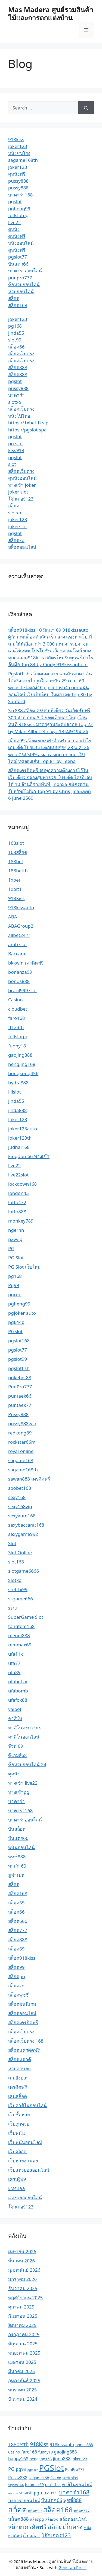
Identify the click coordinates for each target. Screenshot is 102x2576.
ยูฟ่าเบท (16, 1875)
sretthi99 (17, 1589)
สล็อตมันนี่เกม (22, 2004)
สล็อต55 (16, 1903)
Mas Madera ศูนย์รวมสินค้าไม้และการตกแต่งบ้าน (50, 13)
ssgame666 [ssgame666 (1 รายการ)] (16, 2485)
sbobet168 (19, 1488)
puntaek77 (19, 1405)
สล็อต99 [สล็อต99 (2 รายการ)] (35, 2510)
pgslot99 (17, 1359)
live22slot (18, 1175)
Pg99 (13, 1285)
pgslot (15, 201)
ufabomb (18, 1691)
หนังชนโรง (19, 153)
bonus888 (19, 981)
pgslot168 (19, 1340)
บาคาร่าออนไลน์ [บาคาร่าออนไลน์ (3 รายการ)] (24, 2500)
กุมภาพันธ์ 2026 (24, 2270)
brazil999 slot (22, 990)
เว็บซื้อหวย (19, 2114)
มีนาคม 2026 (21, 2261)
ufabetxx (17, 1681)
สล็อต (13, 298)
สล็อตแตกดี (19, 2059)
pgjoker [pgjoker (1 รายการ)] (32, 2470)
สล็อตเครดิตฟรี (23, 2022)
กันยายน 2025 (22, 2316)
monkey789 (20, 1221)
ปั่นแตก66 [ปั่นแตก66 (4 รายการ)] (51, 2500)
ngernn (16, 1230)
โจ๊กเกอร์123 (20, 499)
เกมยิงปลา (18, 2078)
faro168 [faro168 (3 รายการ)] (29, 2452)
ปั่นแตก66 (18, 264)
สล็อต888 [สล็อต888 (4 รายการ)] (18, 2519)
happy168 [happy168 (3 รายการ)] (18, 2459)
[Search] (86, 107)
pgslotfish (19, 1368)
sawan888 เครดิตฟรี (29, 1479)
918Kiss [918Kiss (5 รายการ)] (39, 2444)
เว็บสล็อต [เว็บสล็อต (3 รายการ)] (31, 2536)
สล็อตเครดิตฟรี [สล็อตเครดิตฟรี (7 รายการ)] (27, 2527)
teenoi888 (19, 1635)
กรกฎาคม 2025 (23, 2334)
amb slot (17, 944)
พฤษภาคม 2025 (24, 2353)
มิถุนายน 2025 (23, 2343)
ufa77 (14, 1663)
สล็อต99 (16, 1967)
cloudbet (17, 1009)
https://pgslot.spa (27, 430)
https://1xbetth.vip (28, 423)
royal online (20, 1451)
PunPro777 (20, 1387)
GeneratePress (72, 2567)
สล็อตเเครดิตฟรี (24, 2050)
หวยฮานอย (19, 2068)
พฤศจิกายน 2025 (25, 2297)
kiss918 (16, 450)
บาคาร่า (16, 395)
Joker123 (17, 1119)
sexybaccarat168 (26, 1525)
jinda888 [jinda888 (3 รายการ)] (62, 2459)
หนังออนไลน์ (21, 243)
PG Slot (16, 1258)
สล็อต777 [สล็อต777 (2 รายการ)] (82, 2510)
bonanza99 (20, 972)
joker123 (17, 146)
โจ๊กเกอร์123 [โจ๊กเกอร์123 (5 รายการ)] (56, 2535)
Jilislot (14, 1092)
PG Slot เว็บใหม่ (24, 1267)
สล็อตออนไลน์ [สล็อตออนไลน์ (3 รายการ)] (73, 2519)
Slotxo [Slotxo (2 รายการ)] (55, 2477)
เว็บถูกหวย (18, 2124)
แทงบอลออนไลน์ (25, 2197)
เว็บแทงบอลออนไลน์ (28, 2170)
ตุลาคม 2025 (21, 2307)
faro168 (16, 1018)
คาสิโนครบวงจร (24, 1727)
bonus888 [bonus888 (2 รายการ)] (84, 2444)
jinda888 (17, 1110)
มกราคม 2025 (22, 2390)
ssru (12, 1608)
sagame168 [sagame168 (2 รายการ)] (39, 2477)
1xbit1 (14, 889)
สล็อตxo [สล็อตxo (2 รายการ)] (51, 2519)
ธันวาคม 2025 (22, 2288)
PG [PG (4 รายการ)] (11, 2469)
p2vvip (15, 1239)
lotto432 (17, 1202)
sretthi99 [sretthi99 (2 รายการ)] (70, 2477)
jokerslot (17, 526)
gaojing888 (20, 1055)
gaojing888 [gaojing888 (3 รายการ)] (65, 2452)
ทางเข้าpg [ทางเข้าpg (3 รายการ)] (29, 2493)
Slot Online (20, 1552)
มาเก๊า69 (17, 1866)
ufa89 (14, 1672)
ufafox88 (17, 1700)
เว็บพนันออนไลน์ (25, 2142)
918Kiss (16, 898)
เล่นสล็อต (17, 2096)
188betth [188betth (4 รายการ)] (18, 2444)
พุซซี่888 (17, 1856)
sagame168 (20, 1460)
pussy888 (18, 181)
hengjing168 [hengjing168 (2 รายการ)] (40, 2458)
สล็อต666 (17, 1921)
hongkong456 (23, 1073)
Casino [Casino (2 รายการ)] (14, 2452)
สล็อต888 (17, 367)
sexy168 (17, 1497)
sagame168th (23, 160)
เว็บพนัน (16, 2133)
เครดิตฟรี (17, 2087)
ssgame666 (20, 1598)
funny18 (17, 1046)
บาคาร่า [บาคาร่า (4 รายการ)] (49, 2492)
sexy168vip (20, 1506)
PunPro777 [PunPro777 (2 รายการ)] (75, 2469)
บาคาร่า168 (20, 195)
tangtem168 (21, 1626)
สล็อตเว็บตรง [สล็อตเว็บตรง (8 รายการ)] (65, 2527)
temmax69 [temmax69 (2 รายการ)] (34, 2484)
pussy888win (22, 1423)
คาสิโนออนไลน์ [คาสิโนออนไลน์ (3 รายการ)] (77, 2484)
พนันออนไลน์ (21, 1847)
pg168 (15, 326)
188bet (15, 861)
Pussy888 (18, 1414)
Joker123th (20, 1138)
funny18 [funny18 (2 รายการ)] (45, 2452)
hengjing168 (21, 1064)
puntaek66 (19, 1396)
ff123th (16, 1027)
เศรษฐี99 (17, 2179)
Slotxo (14, 1580)
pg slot (15, 443)
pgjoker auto (22, 1313)
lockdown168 (22, 1184)
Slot (12, 1543)
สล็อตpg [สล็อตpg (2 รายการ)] (37, 2519)
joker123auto (22, 1129)
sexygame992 (23, 1534)
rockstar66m (21, 1442)
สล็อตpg (16, 1976)
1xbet (14, 880)
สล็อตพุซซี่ (18, 1995)
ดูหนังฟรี (16, 174)
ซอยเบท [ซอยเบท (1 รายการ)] (13, 2493)
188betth (18, 871)
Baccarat (17, 953)
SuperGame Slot (25, 1617)
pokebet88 (19, 1377)
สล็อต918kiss (21, 1958)
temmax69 (20, 1645)
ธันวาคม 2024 (22, 2399)
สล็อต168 (17, 305)
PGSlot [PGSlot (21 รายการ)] (51, 2467)
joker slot (18, 492)
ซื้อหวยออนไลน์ (24, 284)
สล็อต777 (17, 1930)
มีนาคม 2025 (21, 2371)
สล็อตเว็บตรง (21, 353)
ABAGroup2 (20, 926)
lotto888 (17, 1211)
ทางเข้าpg (18, 1792)
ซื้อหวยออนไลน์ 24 (27, 1764)
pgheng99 (19, 208)
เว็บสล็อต (17, 2151)
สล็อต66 (16, 347)
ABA (12, 917)
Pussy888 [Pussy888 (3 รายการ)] (17, 2478)
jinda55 (16, 333)
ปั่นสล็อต (17, 1829)
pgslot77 (17, 257)
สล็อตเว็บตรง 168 (26, 2041)
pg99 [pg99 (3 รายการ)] (21, 2469)
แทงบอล (16, 2188)
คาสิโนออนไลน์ (23, 1737)
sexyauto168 (22, 1516)
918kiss (16, 139)
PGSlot (15, 1331)
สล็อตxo (16, 540)
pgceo (14, 1294)
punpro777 (20, 278)
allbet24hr (19, 935)
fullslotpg (18, 215)
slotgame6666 (23, 1571)
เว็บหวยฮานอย (23, 2161)
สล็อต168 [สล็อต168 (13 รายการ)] (58, 2509)
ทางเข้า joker (22, 485)
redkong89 (20, 1433)
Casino (15, 1000)
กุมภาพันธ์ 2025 (24, 2380)
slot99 (14, 340)
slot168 (16, 1562)
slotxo (14, 402)
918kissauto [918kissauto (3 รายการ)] (62, 2445)
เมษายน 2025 (22, 2362)
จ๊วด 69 (15, 1746)
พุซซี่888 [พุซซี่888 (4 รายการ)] (72, 2500)
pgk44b (16, 1322)
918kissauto (21, 907)
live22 (14, 222)
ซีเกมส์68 (17, 1755)
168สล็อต (17, 852)
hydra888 (18, 1082)
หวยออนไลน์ (21, 291)
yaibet (14, 1709)
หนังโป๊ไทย (19, 416)
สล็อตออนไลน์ (22, 547)
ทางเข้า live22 (23, 1783)
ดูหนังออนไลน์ (22, 478)
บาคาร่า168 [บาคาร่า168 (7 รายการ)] (74, 2492)
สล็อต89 (16, 1949)
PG (11, 1248)
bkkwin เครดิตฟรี (26, 963)
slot (12, 464)
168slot (16, 843)
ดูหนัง (14, 229)
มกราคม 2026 (22, 2279)
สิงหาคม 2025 (22, 2325)
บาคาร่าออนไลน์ (25, 270)
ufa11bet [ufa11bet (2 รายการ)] (53, 2484)
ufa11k (15, 1654)
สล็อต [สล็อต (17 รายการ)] (17, 2509)
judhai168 (19, 1147)
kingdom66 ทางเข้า (29, 1156)
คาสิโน (15, 1718)
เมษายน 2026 (22, 2251)
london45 (18, 1193)
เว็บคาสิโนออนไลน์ (27, 2105)
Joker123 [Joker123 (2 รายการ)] (79, 2458)
